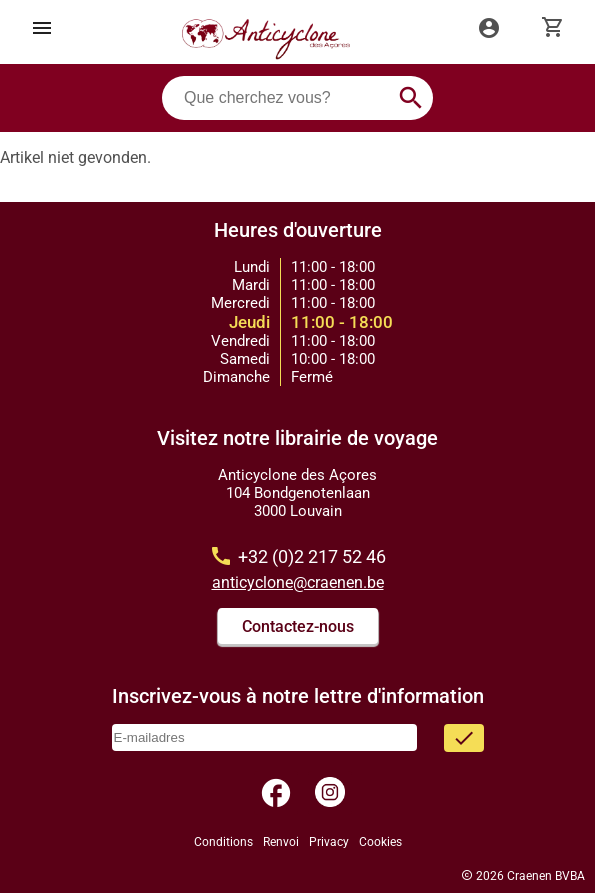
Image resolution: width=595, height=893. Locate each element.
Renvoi (281, 842)
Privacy (329, 842)
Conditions (223, 842)
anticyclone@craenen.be (298, 582)
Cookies (380, 842)
